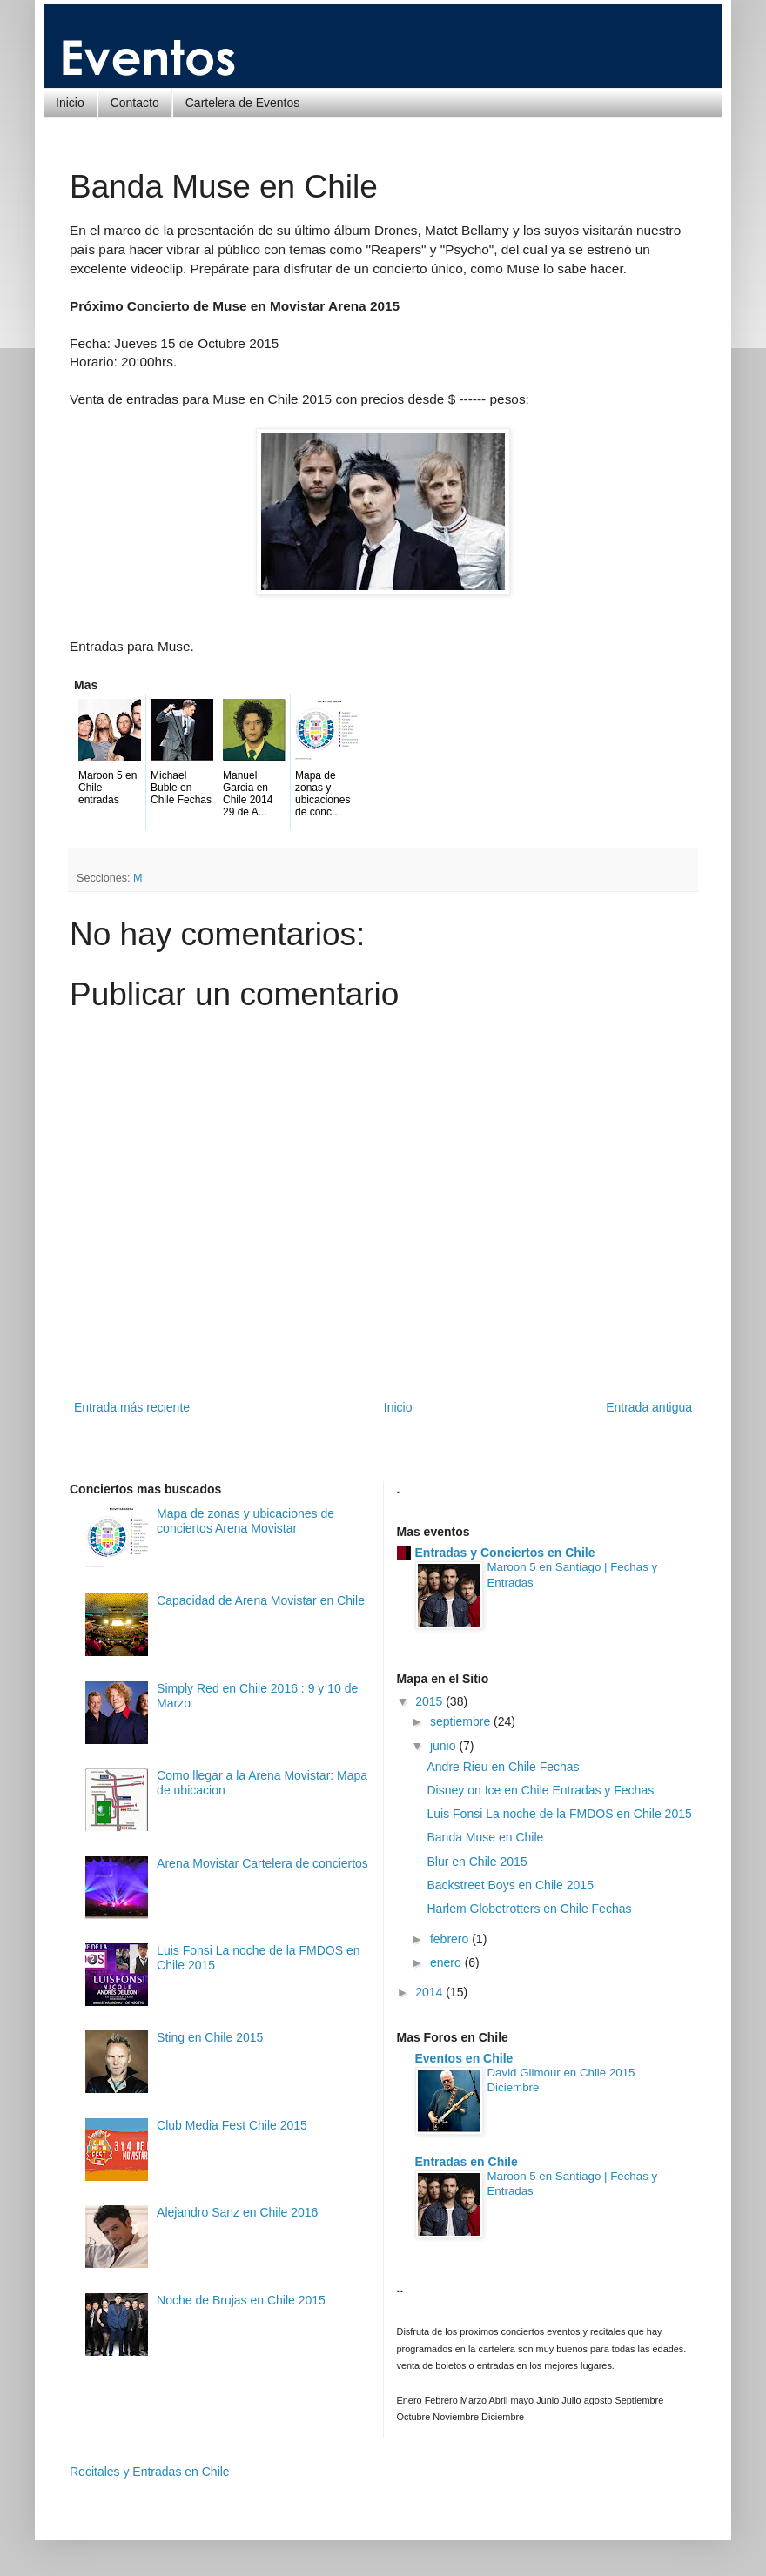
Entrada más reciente (132, 1407)
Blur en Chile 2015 (477, 1861)
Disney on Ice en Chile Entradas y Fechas (540, 1790)
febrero (451, 1939)
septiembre (462, 1721)
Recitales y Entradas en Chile (150, 2472)
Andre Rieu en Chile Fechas (503, 1767)
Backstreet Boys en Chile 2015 (510, 1885)
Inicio (70, 103)
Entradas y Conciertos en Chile (505, 1553)
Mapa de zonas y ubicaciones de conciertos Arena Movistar (245, 1520)
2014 (430, 1992)
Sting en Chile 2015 (210, 2037)
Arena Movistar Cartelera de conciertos (262, 1863)
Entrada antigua (649, 1407)
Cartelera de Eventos (242, 103)
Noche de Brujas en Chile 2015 (241, 2300)
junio (444, 1746)
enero (447, 1962)
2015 (430, 1701)
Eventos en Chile (464, 2058)
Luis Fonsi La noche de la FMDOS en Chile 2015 (559, 1814)
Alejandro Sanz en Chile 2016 (237, 2212)
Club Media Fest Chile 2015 (232, 2125)
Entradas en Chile (466, 2162)
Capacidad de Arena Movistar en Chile (261, 1600)
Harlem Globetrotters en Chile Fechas (529, 1908)
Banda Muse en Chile (485, 1837)
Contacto (135, 103)
